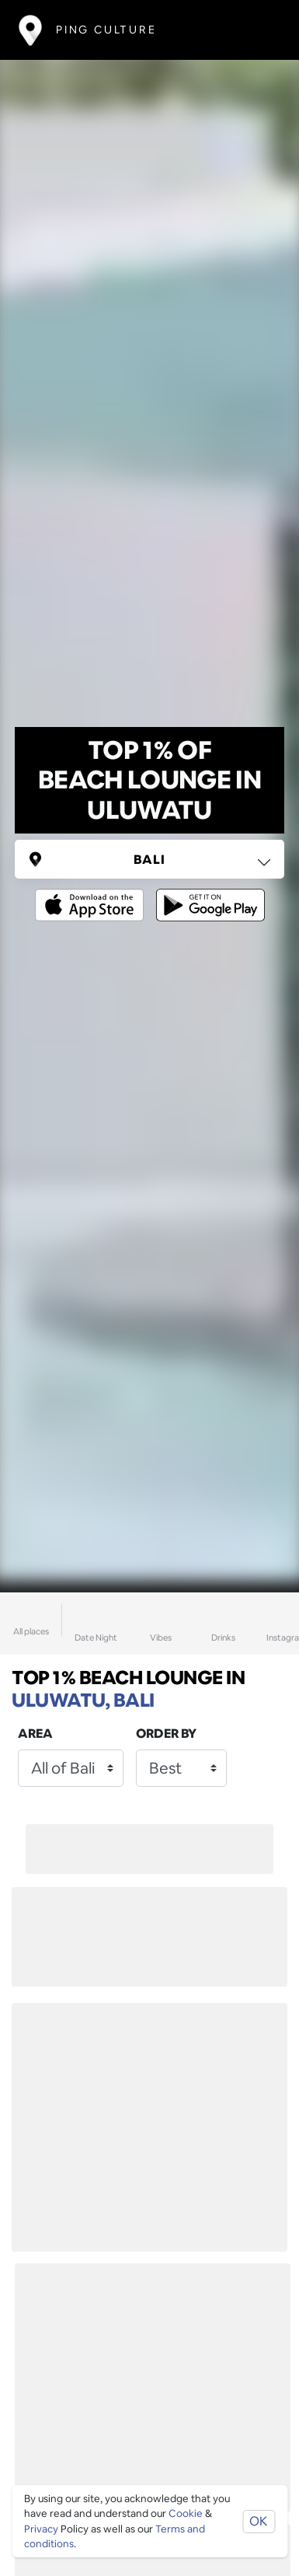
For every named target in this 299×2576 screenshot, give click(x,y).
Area (35, 1733)
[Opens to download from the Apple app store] (92, 894)
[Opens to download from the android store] (207, 894)
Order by (166, 1733)
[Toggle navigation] (257, 30)
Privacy (41, 2529)
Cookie (186, 2513)
